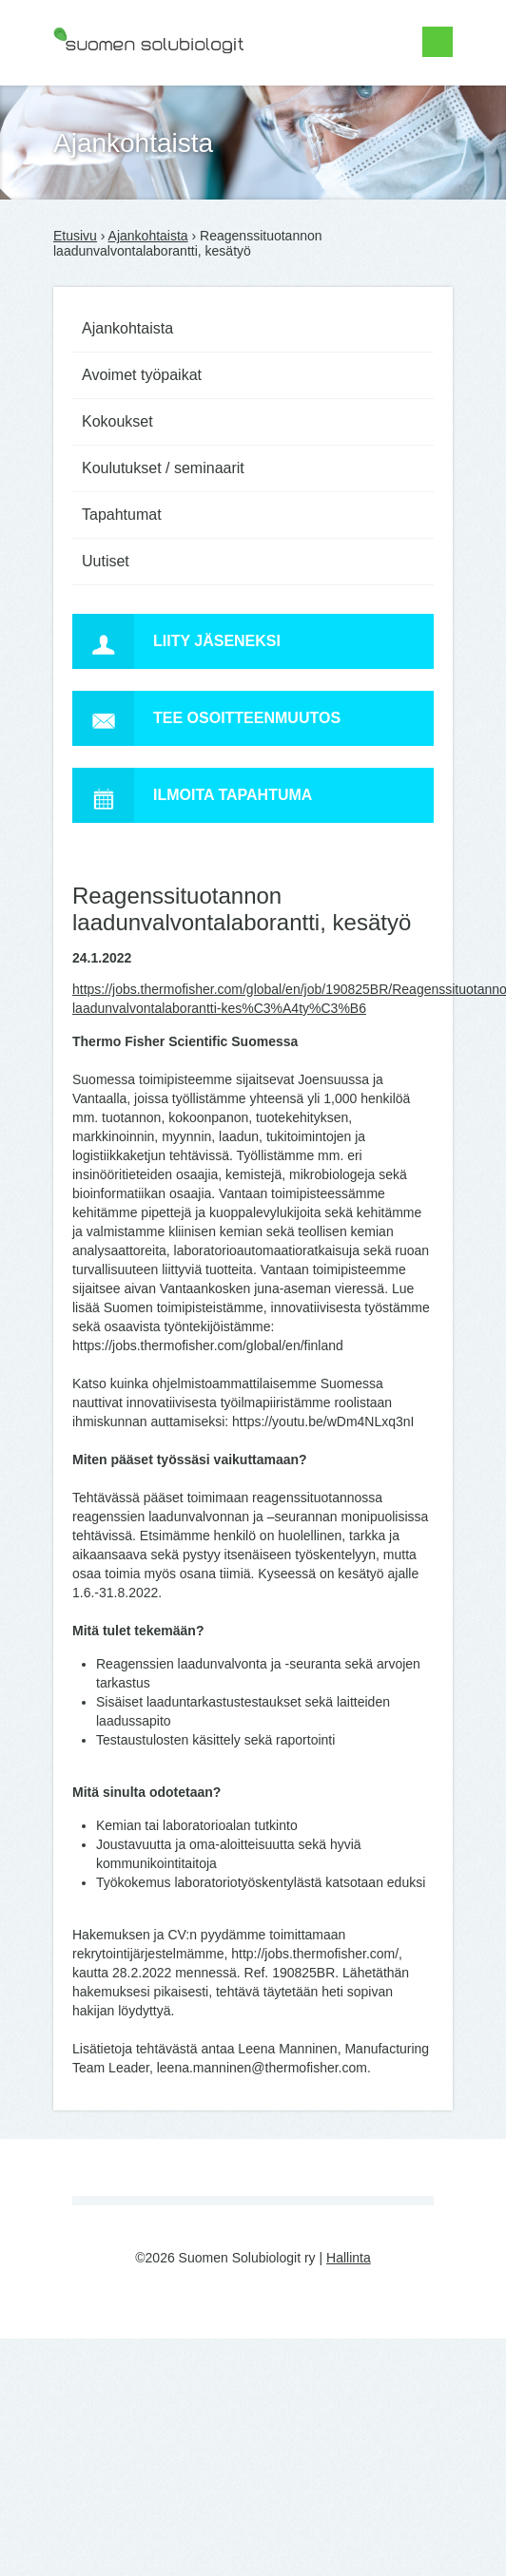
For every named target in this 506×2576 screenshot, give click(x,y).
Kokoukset (117, 421)
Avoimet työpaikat (142, 375)
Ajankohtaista (148, 235)
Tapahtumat (122, 514)
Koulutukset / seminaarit (163, 468)
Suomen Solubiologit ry (121, 90)
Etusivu (75, 235)
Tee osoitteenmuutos (206, 718)
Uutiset (105, 561)
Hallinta (348, 2257)
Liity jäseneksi (176, 641)
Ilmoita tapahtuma (192, 795)
